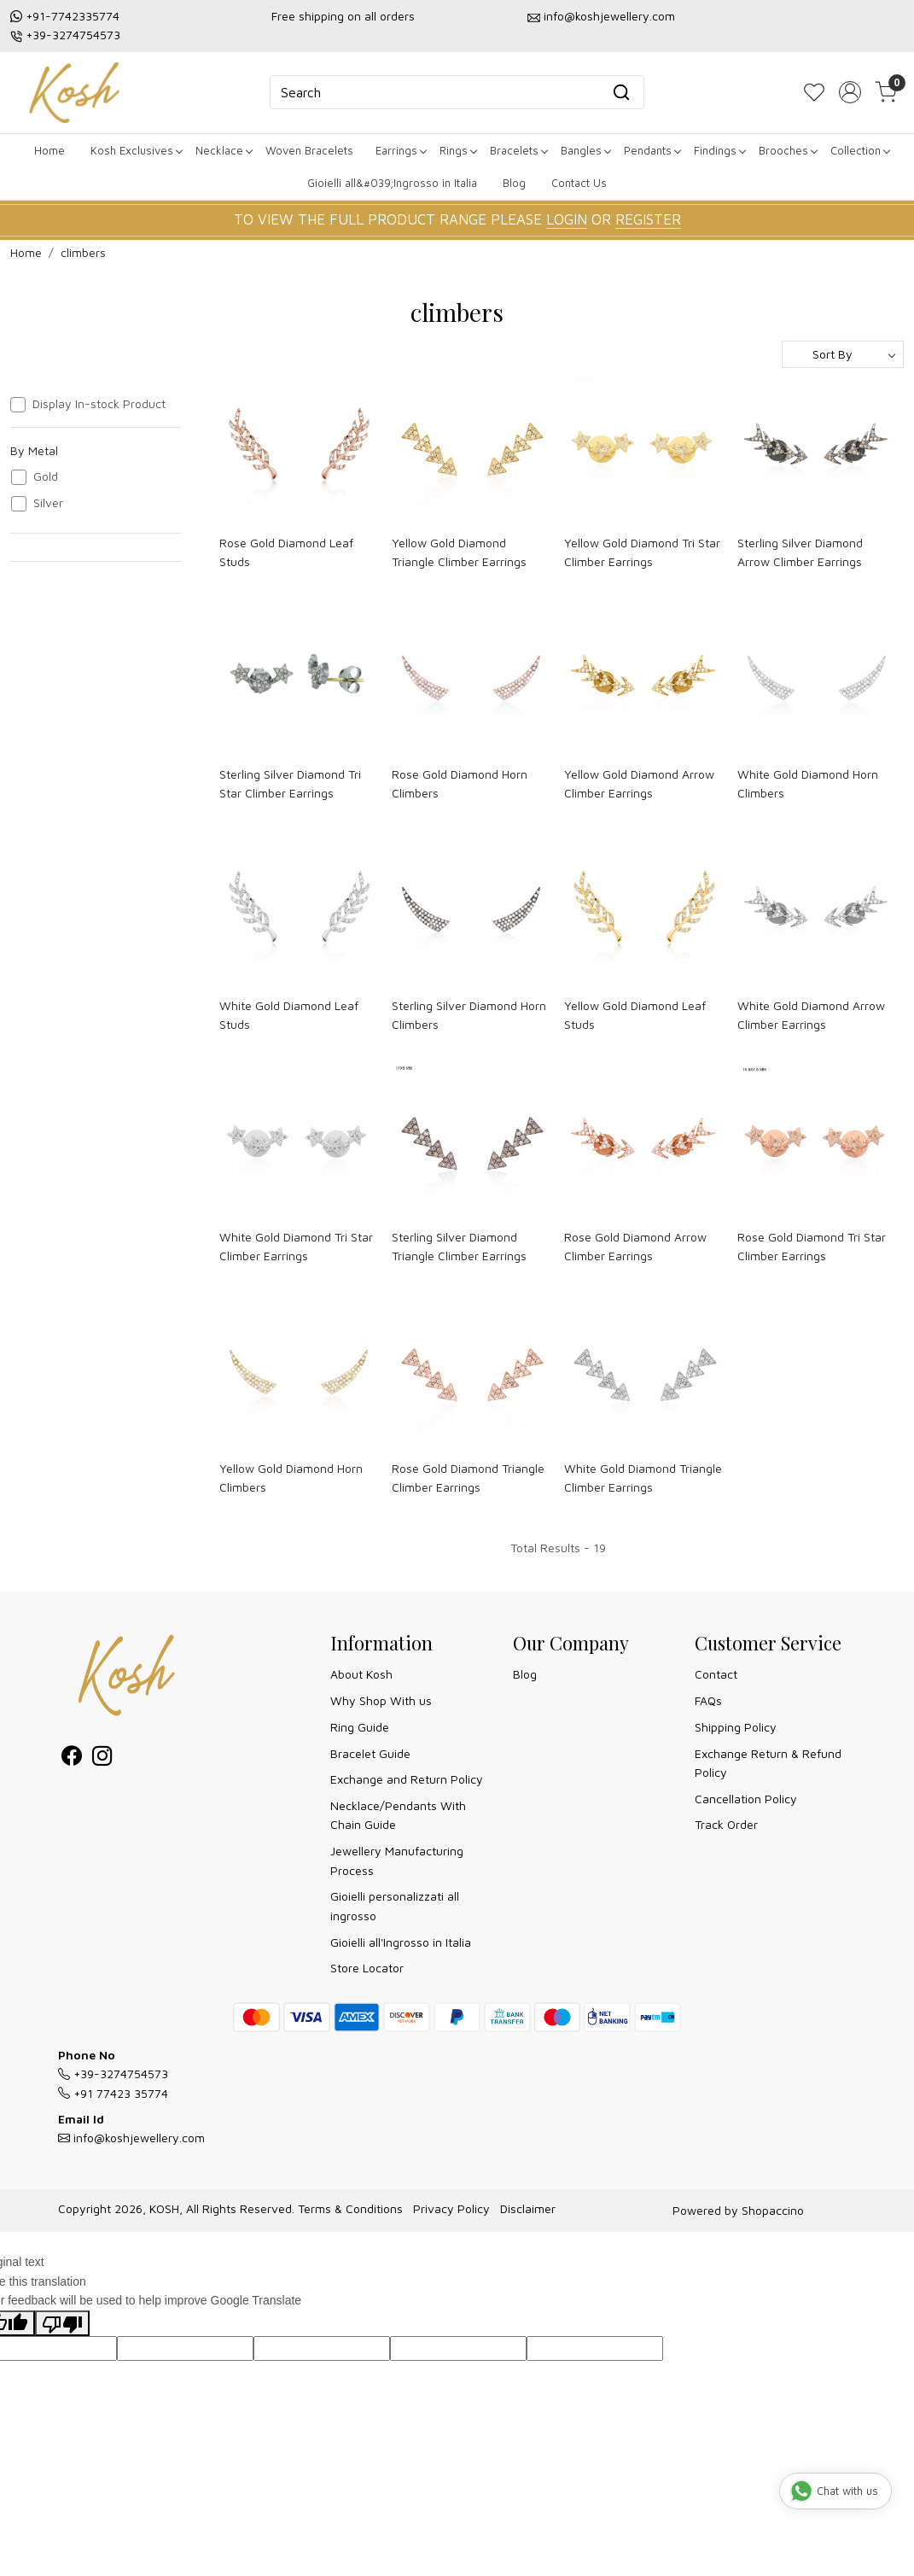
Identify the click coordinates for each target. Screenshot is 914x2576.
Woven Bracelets (309, 150)
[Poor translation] (62, 2323)
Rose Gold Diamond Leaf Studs (286, 552)
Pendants (652, 150)
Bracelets (518, 150)
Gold (45, 476)
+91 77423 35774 (113, 2093)
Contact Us (579, 183)
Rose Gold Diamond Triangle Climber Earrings (468, 1477)
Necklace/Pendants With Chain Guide (398, 1814)
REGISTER (648, 219)
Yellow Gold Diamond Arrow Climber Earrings (639, 783)
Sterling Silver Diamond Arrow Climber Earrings (800, 552)
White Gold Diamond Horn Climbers (807, 783)
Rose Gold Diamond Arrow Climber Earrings (635, 1246)
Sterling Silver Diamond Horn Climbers (469, 1014)
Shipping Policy (736, 1727)
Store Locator (367, 1967)
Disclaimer (528, 2208)
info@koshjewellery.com (609, 16)
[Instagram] (102, 1758)
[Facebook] (71, 1758)
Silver (48, 503)
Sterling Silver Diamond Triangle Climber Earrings (459, 1246)
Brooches (788, 150)
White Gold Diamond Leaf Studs (288, 1014)
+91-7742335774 (72, 16)
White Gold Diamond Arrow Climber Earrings (811, 1014)
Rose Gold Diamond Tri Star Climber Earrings (811, 1246)
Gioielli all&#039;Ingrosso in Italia (392, 183)
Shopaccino (773, 2210)
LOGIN (566, 219)
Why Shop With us (381, 1700)
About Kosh (361, 1674)
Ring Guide (359, 1727)
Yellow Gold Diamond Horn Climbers (291, 1477)
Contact (716, 1674)
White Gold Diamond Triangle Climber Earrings (643, 1477)
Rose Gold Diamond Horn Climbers (459, 783)
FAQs (708, 1700)
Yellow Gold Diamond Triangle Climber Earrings (459, 552)
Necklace (223, 150)
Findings (719, 150)
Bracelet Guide (370, 1753)
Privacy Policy (451, 2208)
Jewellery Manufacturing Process (396, 1860)
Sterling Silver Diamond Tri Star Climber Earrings (290, 783)
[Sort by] (843, 354)
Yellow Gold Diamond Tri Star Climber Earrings (642, 552)
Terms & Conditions (350, 2208)
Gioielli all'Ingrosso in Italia (400, 1942)
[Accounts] (850, 92)
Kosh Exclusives (136, 150)
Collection (859, 150)
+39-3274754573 (73, 34)
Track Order (726, 1824)
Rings (458, 150)
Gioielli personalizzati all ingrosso (394, 1905)
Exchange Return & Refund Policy (768, 1762)
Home (49, 150)
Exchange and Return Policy (406, 1779)
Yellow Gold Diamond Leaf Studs (635, 1014)
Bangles (585, 150)
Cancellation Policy (746, 1798)
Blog (514, 183)
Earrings (400, 150)
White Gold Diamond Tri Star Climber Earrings (296, 1246)
